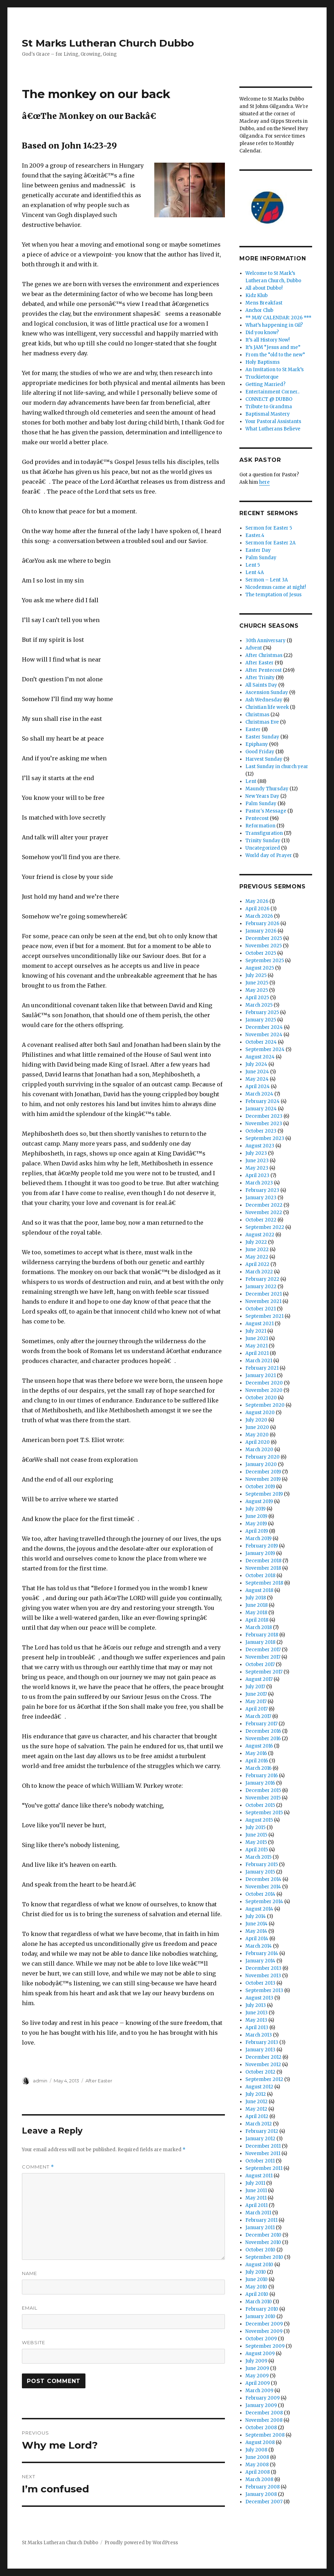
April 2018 (256, 1620)
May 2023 (256, 1168)
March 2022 (259, 1272)
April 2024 (257, 1087)
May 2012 (256, 2109)
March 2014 (258, 1946)
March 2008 (259, 2480)
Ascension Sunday (266, 692)
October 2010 (260, 2250)
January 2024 (261, 1109)
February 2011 (261, 2220)
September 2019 (264, 1494)
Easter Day (258, 550)
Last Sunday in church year (276, 767)
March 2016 (258, 1768)
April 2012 (256, 2116)
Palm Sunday (260, 558)
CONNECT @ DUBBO (268, 399)
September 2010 (264, 2257)
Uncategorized (262, 848)
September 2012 (264, 2079)
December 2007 (263, 2502)
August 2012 (259, 2087)
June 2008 (257, 2457)
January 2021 (260, 1376)
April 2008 (257, 2472)
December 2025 (263, 938)
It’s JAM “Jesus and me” (272, 347)
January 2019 (260, 1553)
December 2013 (263, 1968)
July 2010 (255, 2272)
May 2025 (256, 990)
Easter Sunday (262, 737)
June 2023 (257, 1161)
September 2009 (265, 2346)
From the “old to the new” (275, 355)
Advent (253, 648)
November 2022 (263, 1212)
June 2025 (256, 983)
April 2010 (256, 2294)
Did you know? (262, 333)
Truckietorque (262, 377)
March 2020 (259, 1450)
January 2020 (261, 1464)
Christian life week (267, 707)
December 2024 (264, 1027)
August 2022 (259, 1235)
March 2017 (258, 1716)
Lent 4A (254, 572)
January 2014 (260, 1961)
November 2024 (263, 1035)
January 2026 (260, 931)
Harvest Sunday (263, 759)
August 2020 (260, 1413)
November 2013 (263, 1976)
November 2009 (263, 2331)
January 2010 (260, 2316)
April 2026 (257, 909)
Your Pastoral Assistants (273, 421)
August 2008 (260, 2442)
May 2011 (256, 2198)
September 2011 (263, 2168)
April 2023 (257, 1175)
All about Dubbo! (263, 288)
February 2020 (262, 1457)
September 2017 (263, 1672)
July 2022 (256, 1242)
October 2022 (260, 1220)
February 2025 (262, 1012)
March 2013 (258, 2035)
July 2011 (255, 2183)
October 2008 (261, 2428)
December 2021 (263, 1294)
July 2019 (255, 1509)
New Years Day (262, 796)
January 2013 (260, 2050)
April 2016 (256, 1761)
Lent (250, 781)
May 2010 (256, 2287)
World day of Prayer (268, 855)
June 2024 (257, 1072)
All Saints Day (261, 685)
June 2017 (256, 1694)
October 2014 (260, 1894)
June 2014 (256, 1924)
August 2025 (259, 968)
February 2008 (262, 2487)
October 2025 (260, 953)
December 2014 (263, 1879)
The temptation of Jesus (273, 595)
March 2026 (259, 916)
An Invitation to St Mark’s (274, 370)
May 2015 (256, 1842)
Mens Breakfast (263, 303)
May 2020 (257, 1435)
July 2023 (256, 1153)
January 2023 (260, 1198)
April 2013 (256, 2028)
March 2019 (258, 1539)
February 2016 (261, 1776)
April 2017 (256, 1709)
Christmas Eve (262, 722)
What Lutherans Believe (272, 429)
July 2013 (255, 2005)
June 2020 (257, 1427)
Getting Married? (265, 384)
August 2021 (259, 1324)
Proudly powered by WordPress (141, 2543)
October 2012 (260, 2072)
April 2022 (257, 1264)
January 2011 (260, 2228)
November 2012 (263, 2065)
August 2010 (259, 2265)
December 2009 (264, 2324)
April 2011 (256, 2205)
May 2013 (256, 2020)
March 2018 (258, 1627)
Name (29, 2273)
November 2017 (262, 1657)
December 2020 (264, 1383)
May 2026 (256, 901)
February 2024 (262, 1101)
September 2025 (264, 961)
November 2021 (263, 1301)
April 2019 (256, 1531)
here (264, 482)
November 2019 (263, 1479)
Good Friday (259, 752)
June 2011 (256, 2191)
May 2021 (256, 1346)
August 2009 (260, 2354)
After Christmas (263, 655)
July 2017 (255, 1687)
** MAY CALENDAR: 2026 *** (278, 318)
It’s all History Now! (267, 340)
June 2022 (257, 1250)
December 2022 (263, 1205)
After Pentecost (263, 670)
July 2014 (255, 1916)
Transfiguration (264, 833)
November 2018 (263, 1568)
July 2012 (255, 2094)
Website (33, 2342)
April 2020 (257, 1442)
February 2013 (261, 2042)
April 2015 (256, 1850)
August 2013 (259, 1998)
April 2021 (257, 1353)
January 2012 (260, 2139)
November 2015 (263, 1798)
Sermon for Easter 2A (270, 543)
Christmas (257, 715)
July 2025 (256, 975)
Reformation (260, 826)
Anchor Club (259, 310)
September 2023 (264, 1138)
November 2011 (262, 2153)
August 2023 (259, 1146)
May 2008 (257, 2465)
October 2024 (261, 1042)
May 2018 (256, 1613)
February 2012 (261, 2131)
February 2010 (261, 2309)
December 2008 (264, 2413)
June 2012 (256, 2102)
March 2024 (259, 1094)
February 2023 (262, 1190)
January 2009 (261, 2405)
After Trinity (260, 678)
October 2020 (261, 1398)
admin (40, 2080)
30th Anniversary (265, 641)
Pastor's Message (265, 811)
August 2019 (259, 1501)
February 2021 (262, 1368)
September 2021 (264, 1316)
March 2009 (259, 2391)
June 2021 (256, 1338)
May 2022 (256, 1257)
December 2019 (263, 1472)
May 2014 (256, 1931)
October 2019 (260, 1487)
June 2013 (256, 2013)
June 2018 (256, 1605)
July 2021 (255, 1331)
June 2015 (256, 1835)
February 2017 (261, 1724)
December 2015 (263, 1790)
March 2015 (258, 1857)
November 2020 (263, 1390)
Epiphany (256, 744)
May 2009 (257, 2376)
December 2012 (263, 2057)
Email (29, 2308)
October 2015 (260, 1805)
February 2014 (261, 1953)
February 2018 (261, 1635)
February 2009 (262, 2398)
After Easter (98, 2080)
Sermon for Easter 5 (268, 528)
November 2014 (263, 1887)
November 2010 (263, 2242)
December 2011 (263, 2146)
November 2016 (263, 1739)
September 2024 (265, 1049)
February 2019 (261, 1546)
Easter (253, 729)
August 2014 (259, 1909)
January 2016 (260, 1783)
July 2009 (256, 2361)
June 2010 (256, 2279)
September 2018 (264, 1583)
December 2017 (263, 1650)
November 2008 (263, 2420)
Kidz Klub (256, 295)
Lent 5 (252, 565)
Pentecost (257, 818)
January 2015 (260, 1872)
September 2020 (265, 1405)
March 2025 (259, 1005)
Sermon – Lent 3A (266, 580)
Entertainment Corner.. (272, 392)
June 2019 (256, 1516)
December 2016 (263, 1731)
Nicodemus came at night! (275, 587)
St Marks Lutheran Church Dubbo (108, 43)
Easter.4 (254, 535)
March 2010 (258, 2302)
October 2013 (260, 1983)
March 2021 (258, 1361)
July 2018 (255, 1598)
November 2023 (263, 1124)
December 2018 (263, 1561)
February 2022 (262, 1279)
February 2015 (261, 1865)
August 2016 (259, 1746)
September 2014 (264, 1902)
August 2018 (259, 1590)
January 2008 (261, 2494)
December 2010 (263, 2235)
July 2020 (256, 1420)
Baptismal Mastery (267, 414)
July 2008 (256, 2450)
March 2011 (258, 2213)
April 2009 (257, 2383)
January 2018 (260, 1642)
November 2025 (263, 946)
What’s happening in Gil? (274, 325)
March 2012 (258, 2124)
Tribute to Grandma (268, 407)
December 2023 (263, 1116)
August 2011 (259, 2176)
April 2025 (257, 998)
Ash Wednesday (263, 700)
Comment (38, 2167)
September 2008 (265, 2435)
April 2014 (256, 1939)
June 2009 (257, 2368)
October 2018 (260, 1576)
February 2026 (262, 924)
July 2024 (256, 1064)
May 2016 (256, 1753)
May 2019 (256, 1524)
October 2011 (260, 2161)
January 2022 (260, 1287)
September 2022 (264, 1227)
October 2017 (260, 1664)
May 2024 (257, 1079)
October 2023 (260, 1131)
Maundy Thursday (266, 789)
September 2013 (264, 1990)
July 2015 (255, 1827)
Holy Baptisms (262, 362)
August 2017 (259, 1679)
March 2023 (259, 1183)
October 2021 (260, 1309)
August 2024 (260, 1057)
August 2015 (259, 1820)
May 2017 (256, 1702)
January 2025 (260, 1020)
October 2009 (261, 2339)
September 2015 (264, 1813)
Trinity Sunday (262, 841)
